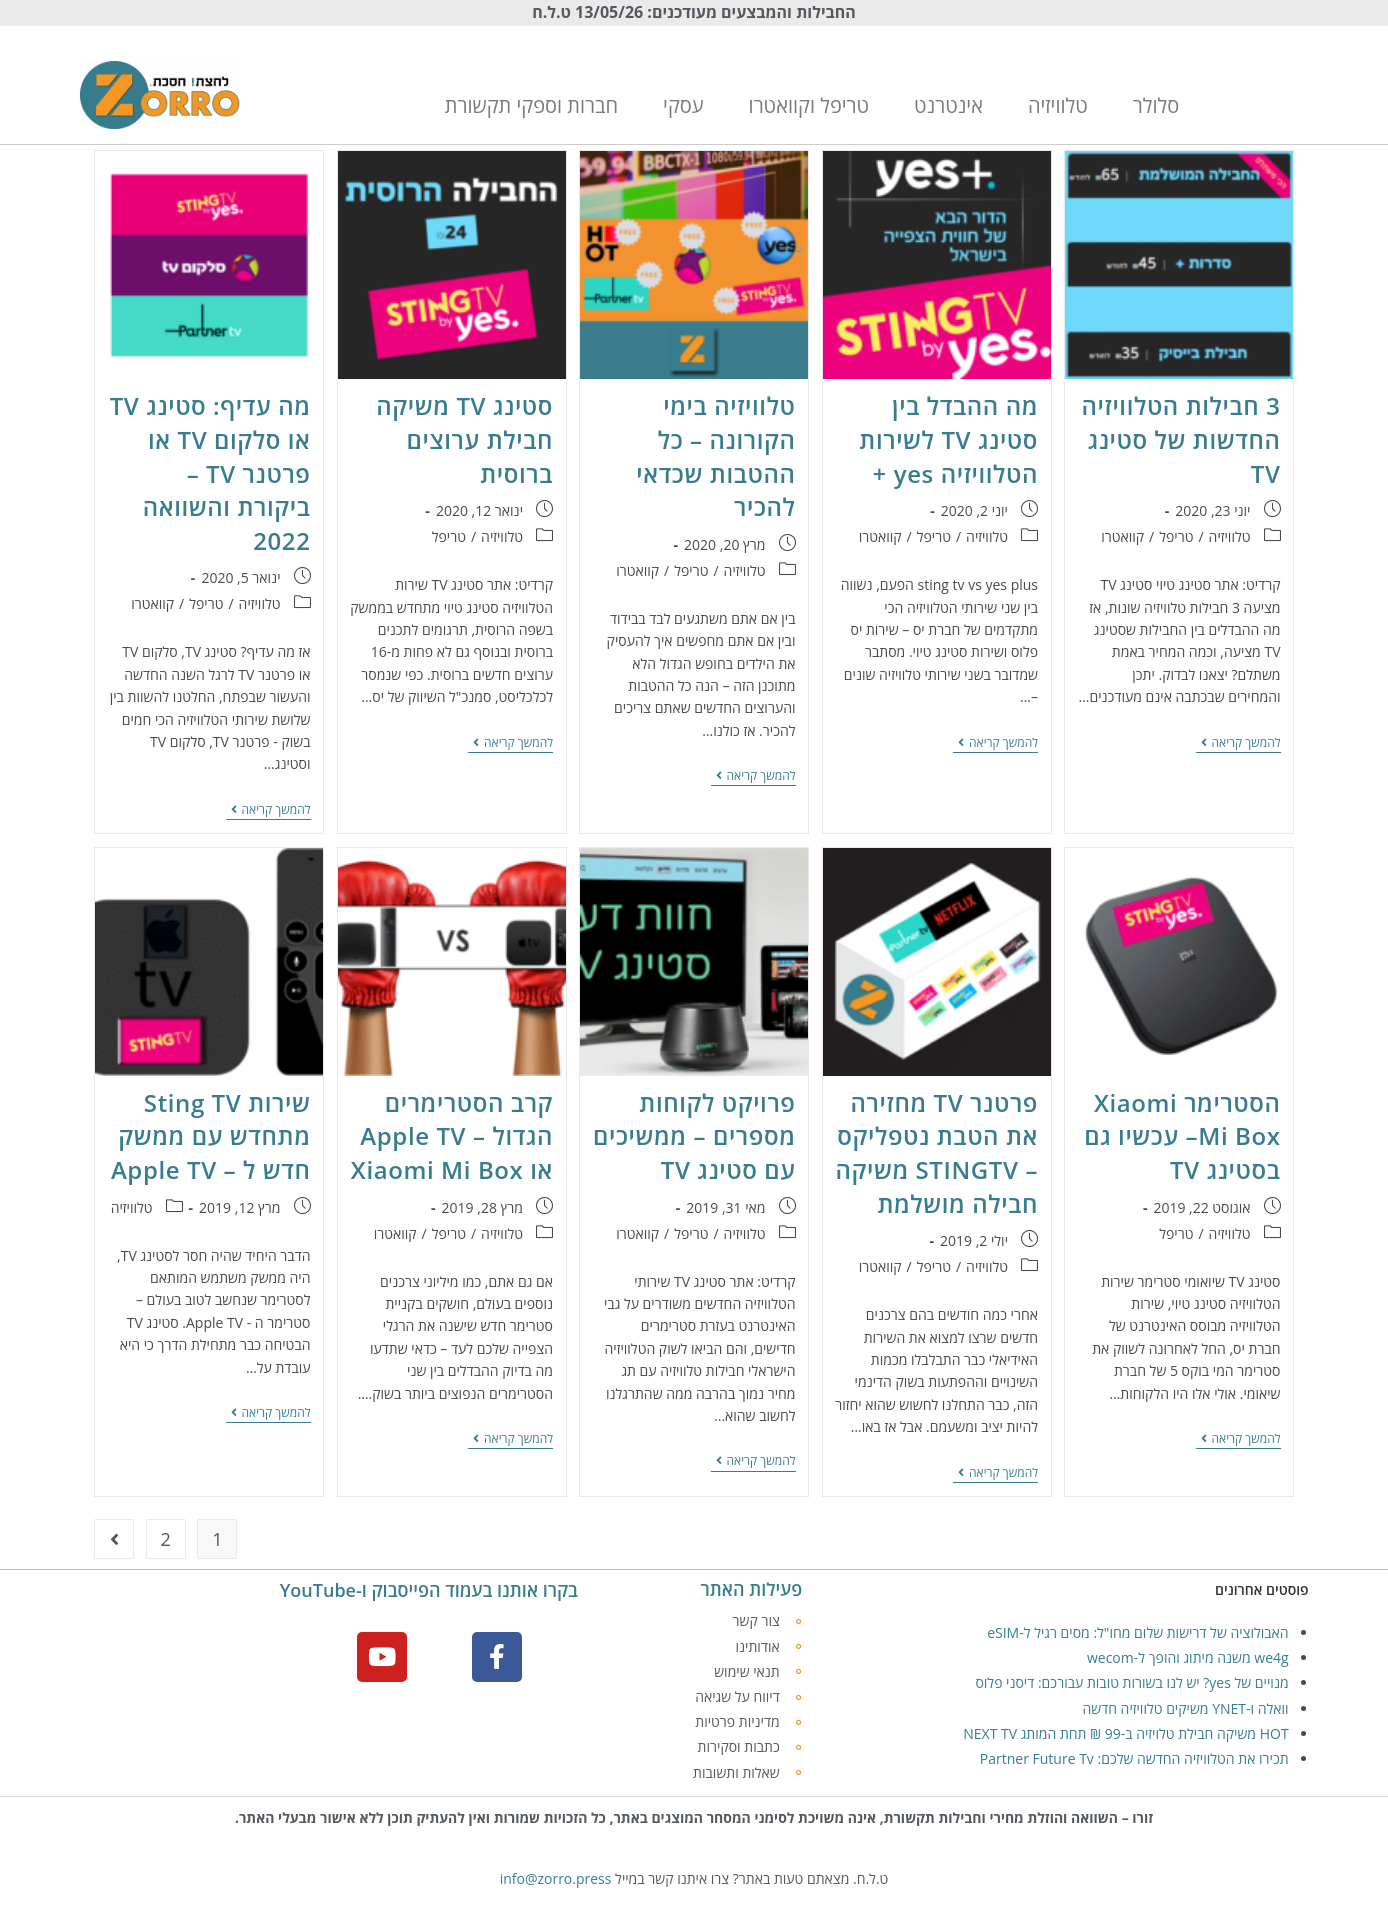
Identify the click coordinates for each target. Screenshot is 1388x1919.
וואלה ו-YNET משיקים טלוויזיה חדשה (1185, 1708)
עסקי (683, 105)
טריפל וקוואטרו (809, 105)
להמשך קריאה (1238, 743)
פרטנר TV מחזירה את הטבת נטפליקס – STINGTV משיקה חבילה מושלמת (936, 1153)
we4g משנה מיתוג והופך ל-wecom (1188, 1657)
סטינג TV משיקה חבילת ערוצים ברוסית (464, 439)
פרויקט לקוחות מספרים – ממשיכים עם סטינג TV (694, 1136)
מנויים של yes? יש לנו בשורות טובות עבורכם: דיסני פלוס (1131, 1682)
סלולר (1156, 105)
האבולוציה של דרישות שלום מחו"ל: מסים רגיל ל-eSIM (1137, 1632)
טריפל (1176, 536)
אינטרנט (948, 105)
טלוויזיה (1058, 105)
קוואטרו (1122, 536)
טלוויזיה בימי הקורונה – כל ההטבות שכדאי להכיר (715, 456)
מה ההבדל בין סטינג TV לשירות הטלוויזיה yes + (948, 439)
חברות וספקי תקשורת (531, 105)
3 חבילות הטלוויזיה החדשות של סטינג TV (1181, 439)
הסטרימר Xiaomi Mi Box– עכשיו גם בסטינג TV (1182, 1136)
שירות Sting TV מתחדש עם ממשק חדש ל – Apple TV (211, 1136)
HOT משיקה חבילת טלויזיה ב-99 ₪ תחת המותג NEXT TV (1125, 1733)
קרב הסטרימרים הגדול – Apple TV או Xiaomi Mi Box (452, 1136)
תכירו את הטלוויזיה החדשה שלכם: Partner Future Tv (1134, 1758)
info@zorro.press (556, 1878)
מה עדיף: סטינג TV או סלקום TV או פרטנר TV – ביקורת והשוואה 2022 (210, 472)
